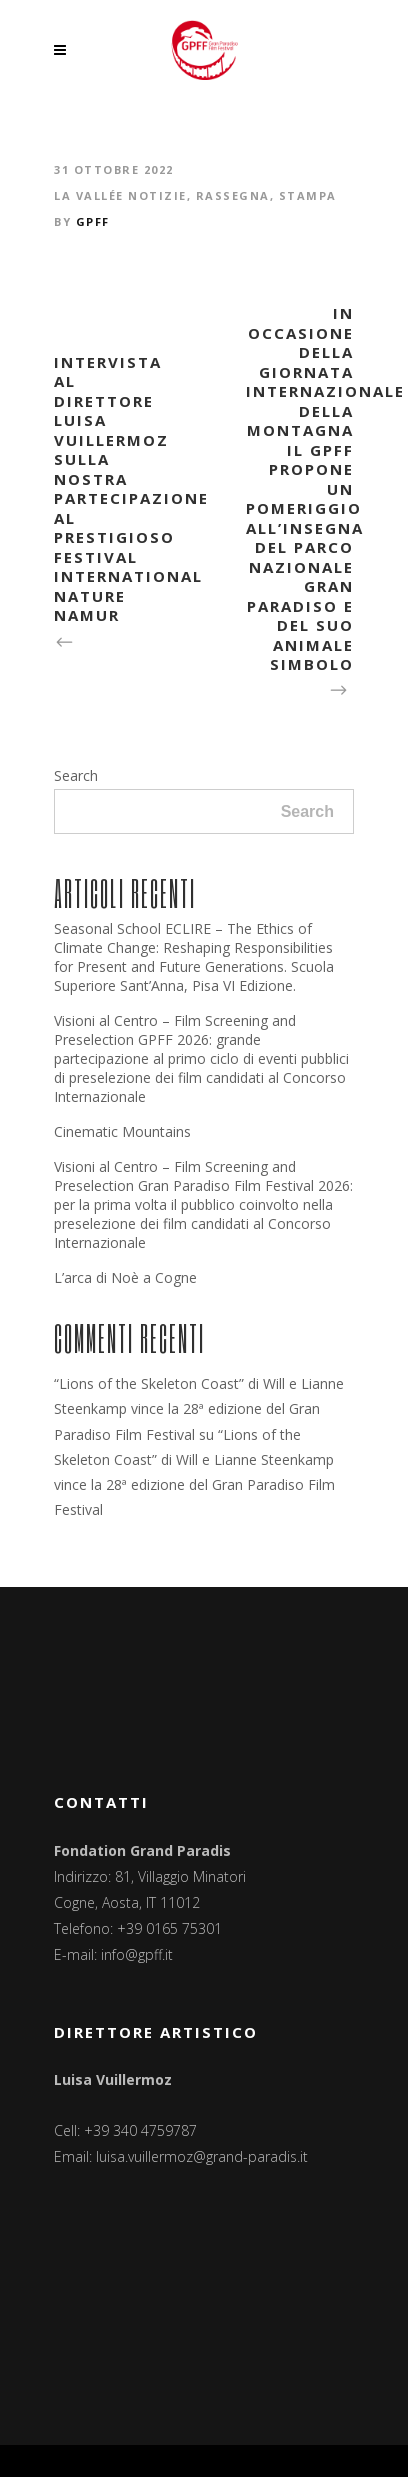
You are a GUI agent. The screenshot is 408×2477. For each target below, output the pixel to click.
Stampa (308, 195)
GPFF (93, 221)
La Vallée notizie (120, 195)
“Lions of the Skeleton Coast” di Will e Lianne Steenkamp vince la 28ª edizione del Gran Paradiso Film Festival (199, 1408)
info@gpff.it (137, 1954)
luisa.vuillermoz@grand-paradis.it (202, 2156)
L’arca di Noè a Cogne (125, 1277)
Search (76, 775)
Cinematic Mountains (122, 1131)
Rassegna (233, 195)
